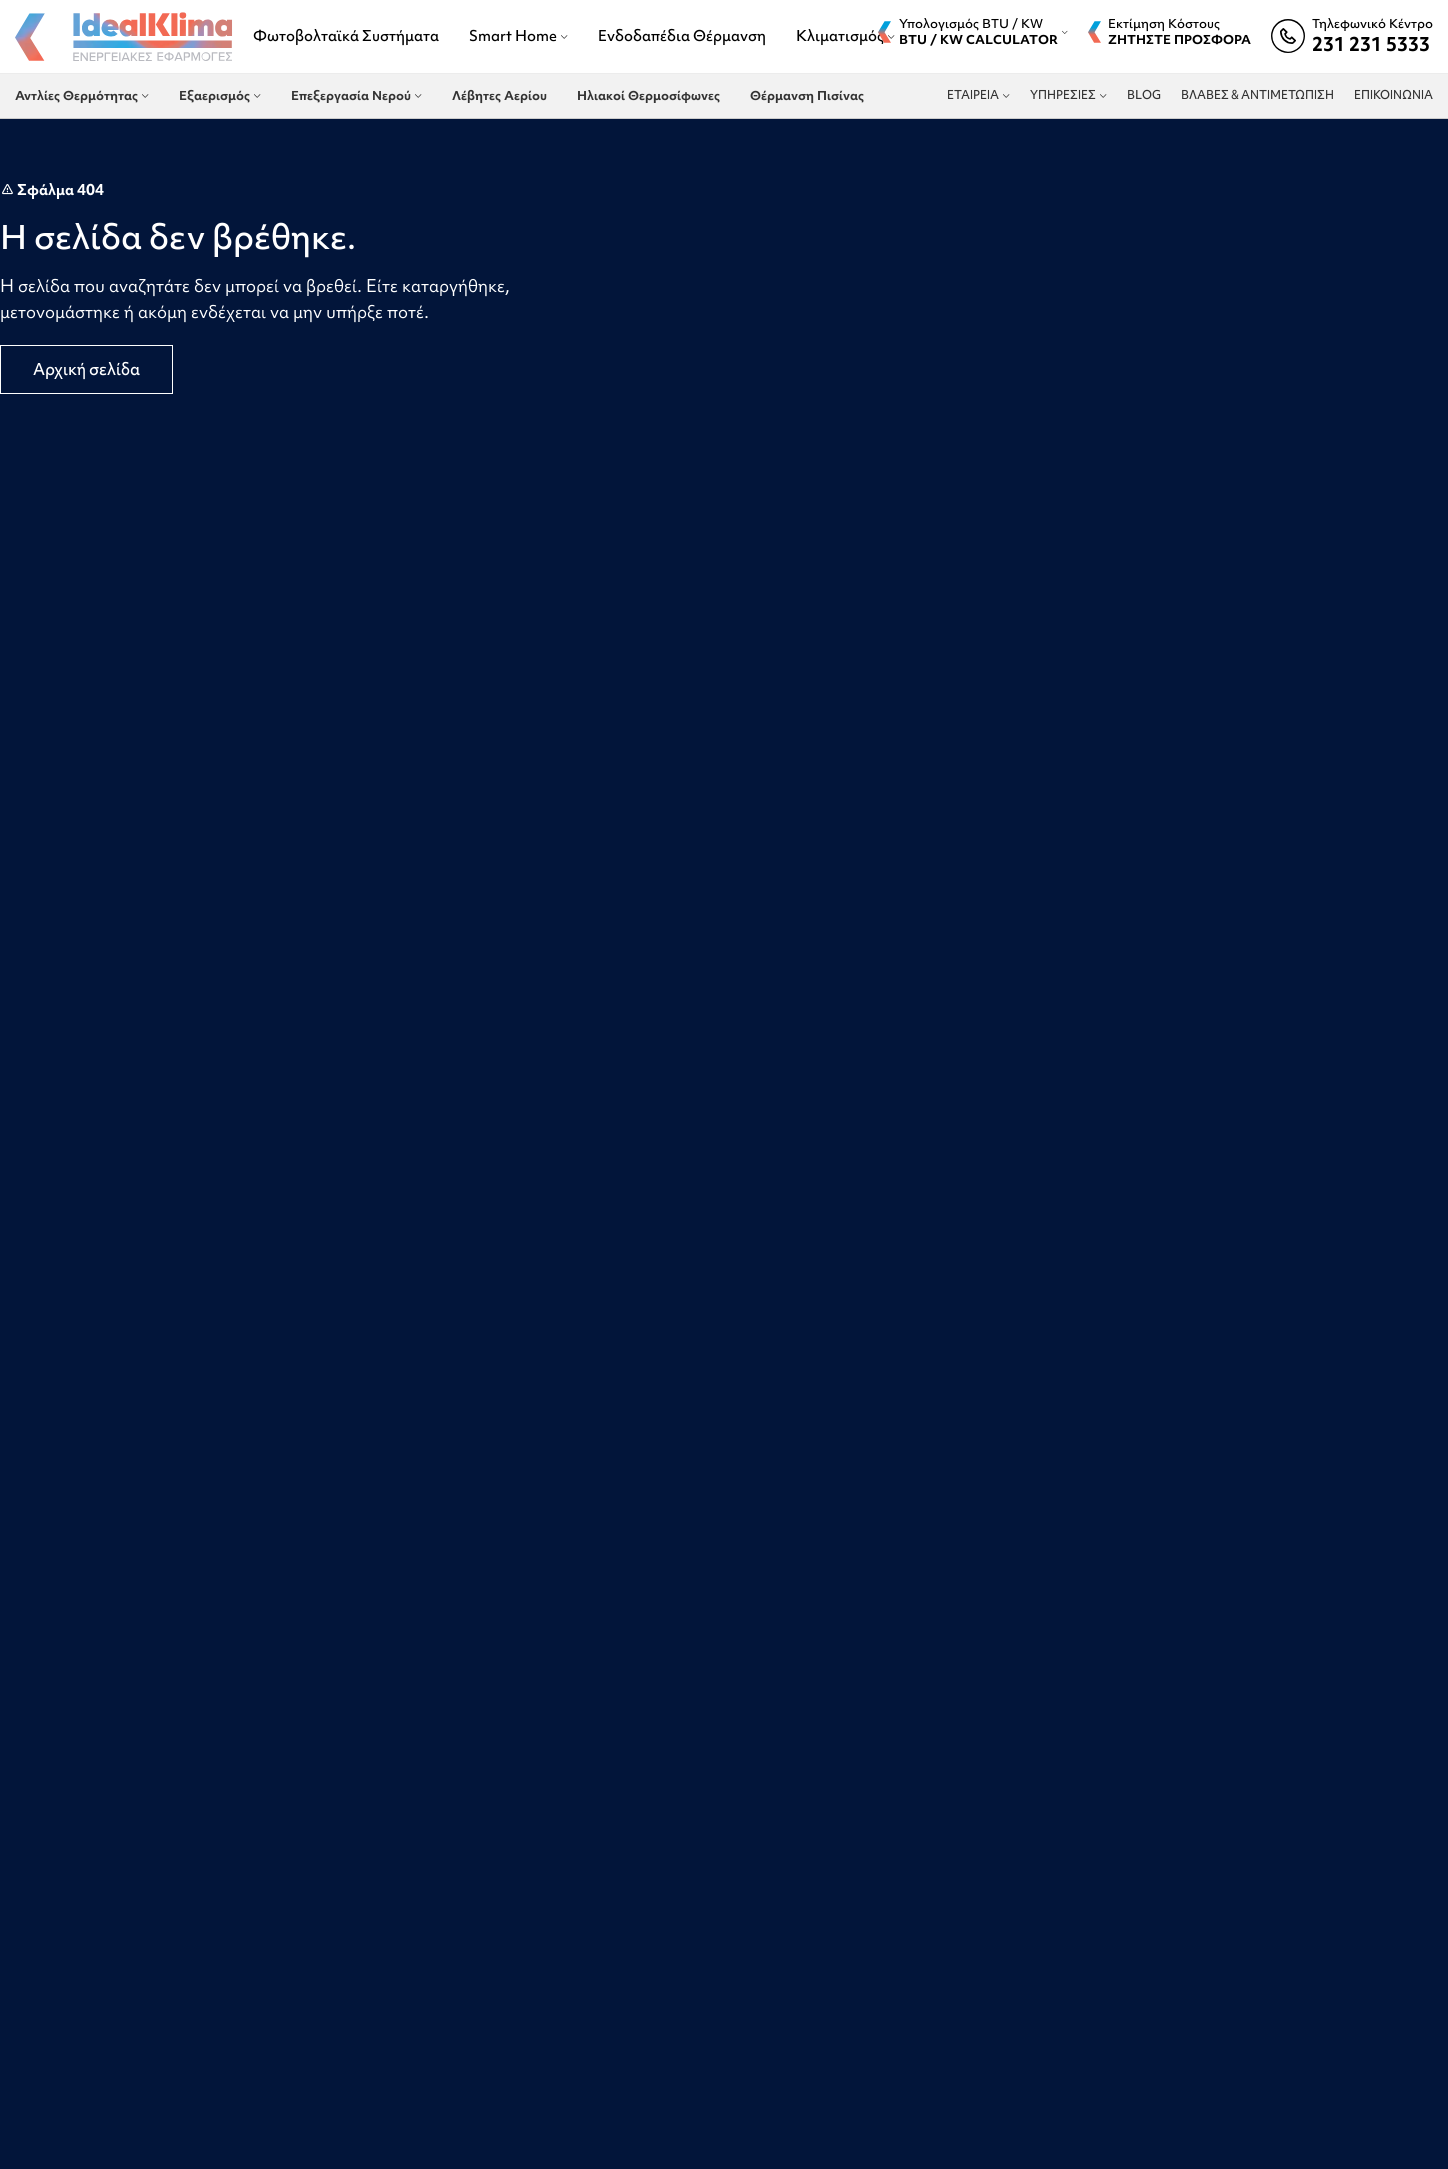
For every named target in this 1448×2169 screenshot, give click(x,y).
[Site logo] (124, 38)
